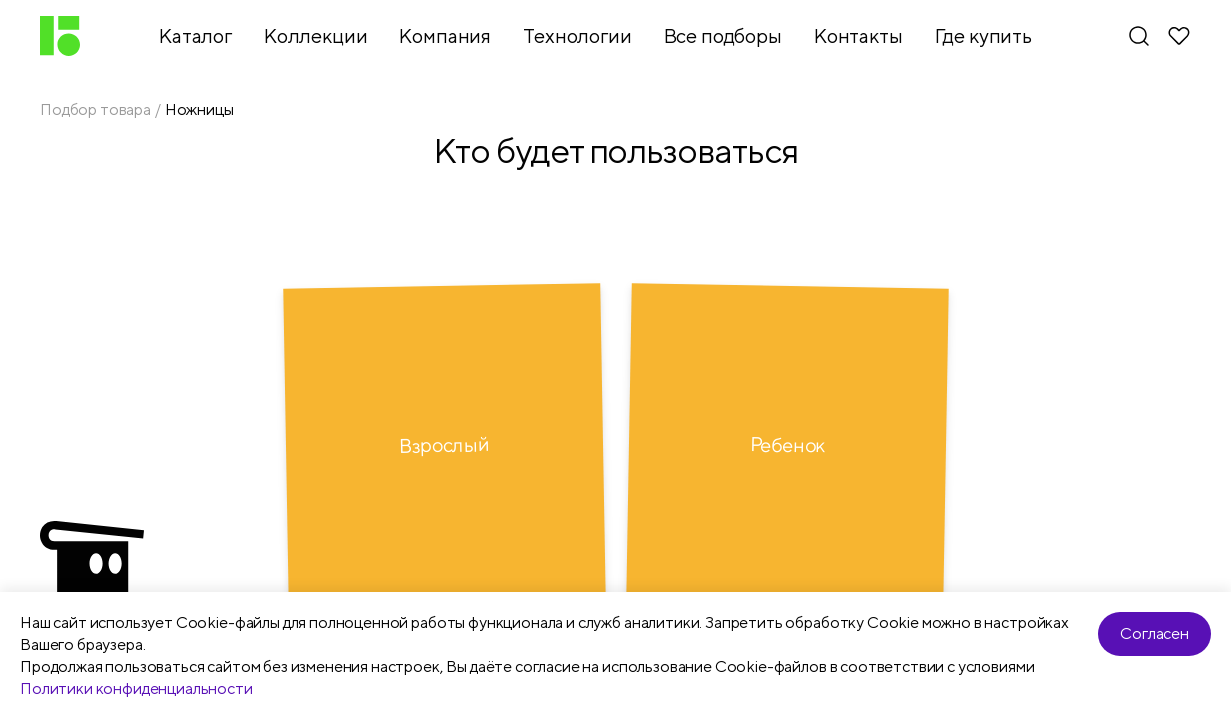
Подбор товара (95, 109)
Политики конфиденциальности (136, 688)
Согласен (1154, 633)
